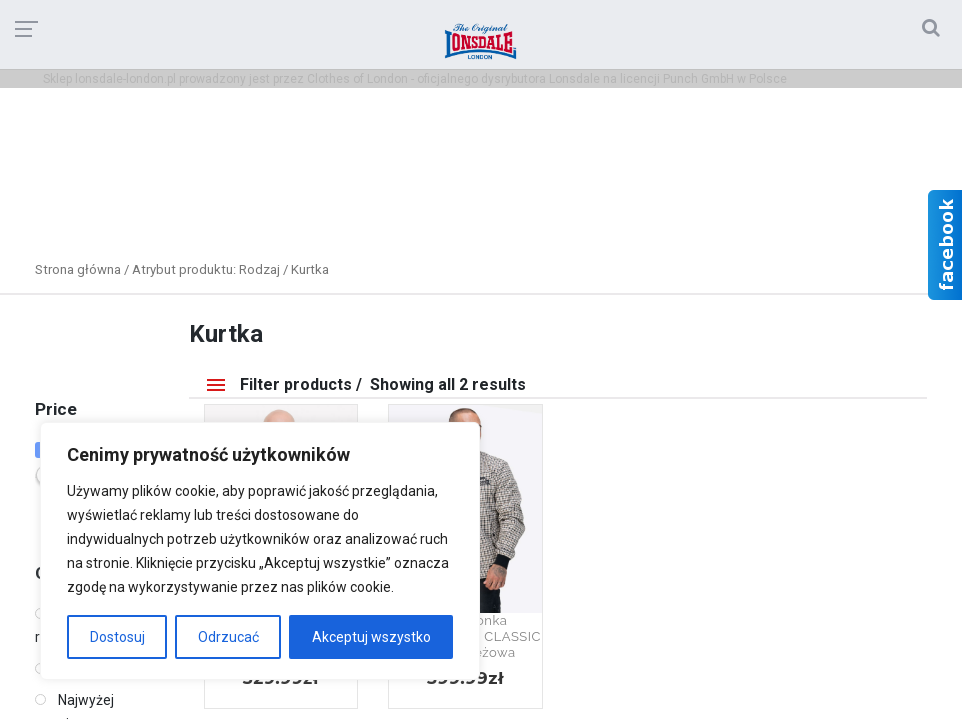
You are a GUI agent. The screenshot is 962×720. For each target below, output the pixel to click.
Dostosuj (117, 637)
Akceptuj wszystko (371, 637)
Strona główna (78, 269)
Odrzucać (228, 637)
